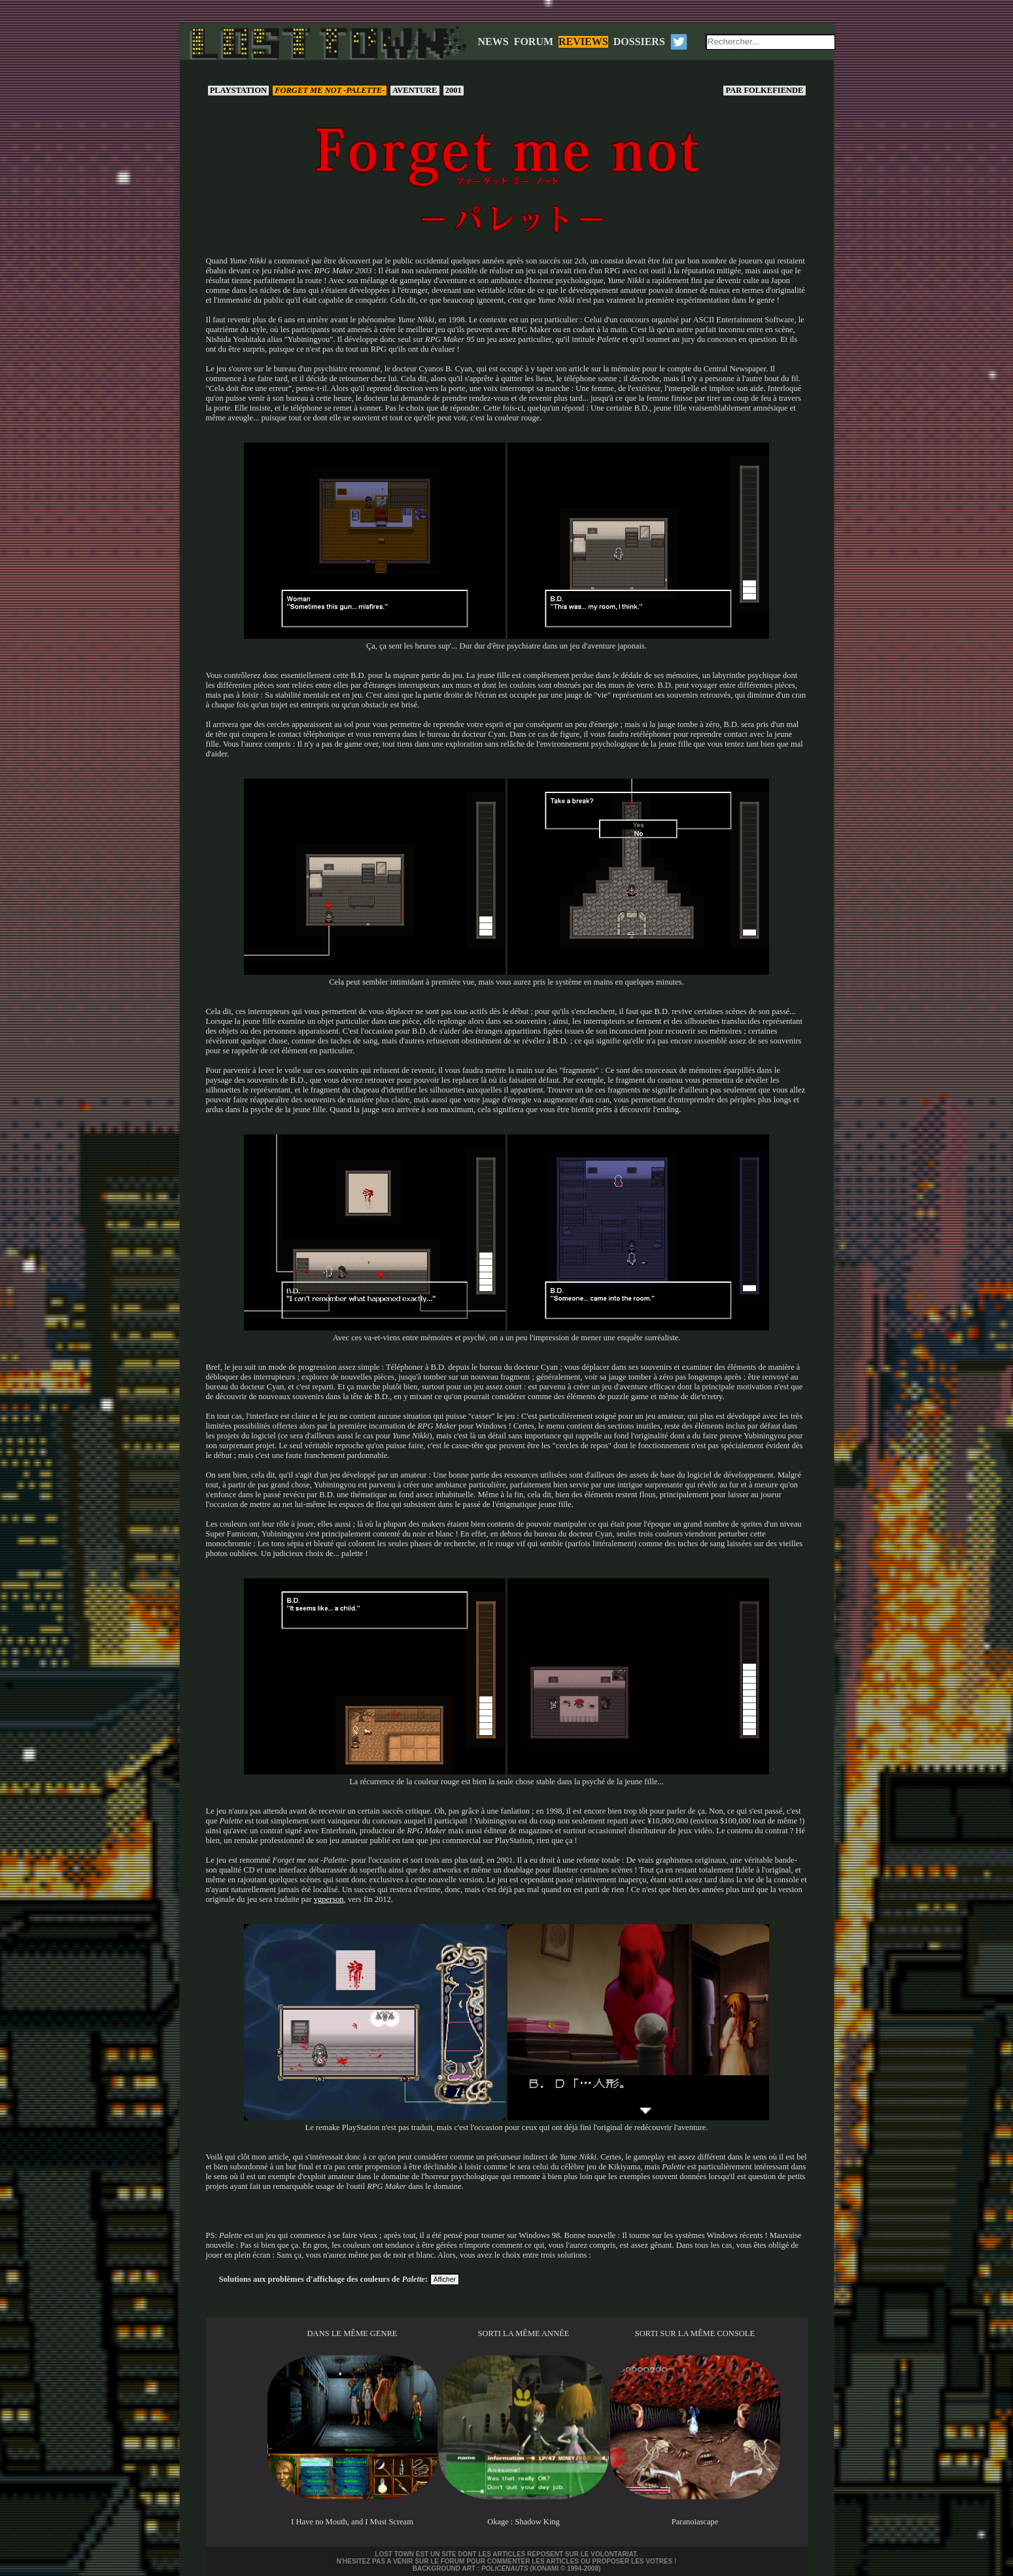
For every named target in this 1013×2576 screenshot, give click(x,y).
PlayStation (238, 90)
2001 (453, 90)
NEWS (493, 41)
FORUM (533, 41)
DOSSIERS (639, 41)
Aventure (414, 90)
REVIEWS (583, 41)
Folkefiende (764, 90)
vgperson (329, 1899)
